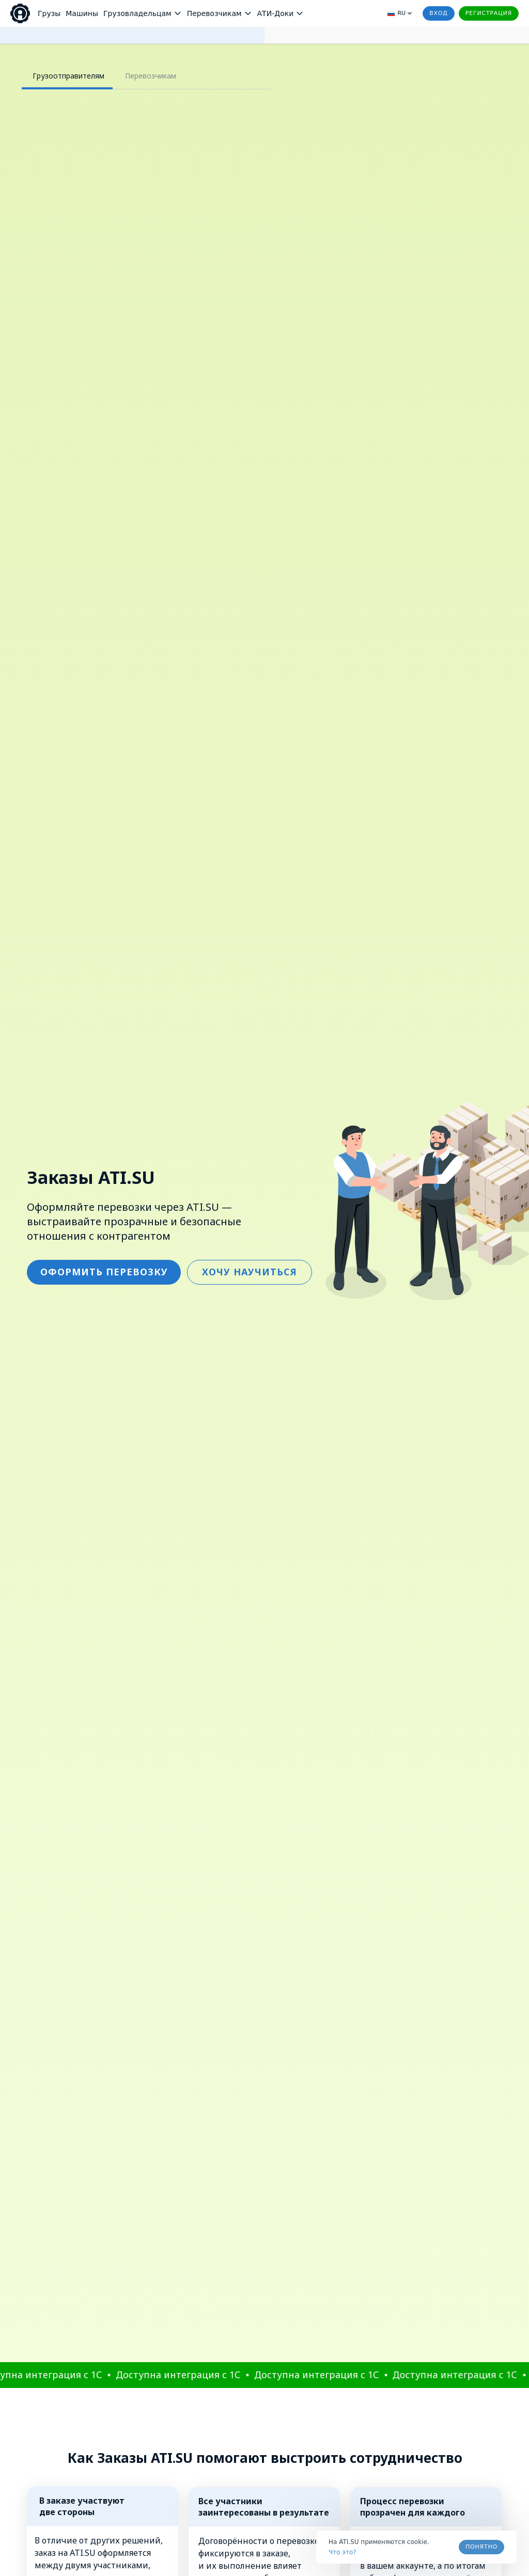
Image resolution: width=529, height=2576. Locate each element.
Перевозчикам (150, 76)
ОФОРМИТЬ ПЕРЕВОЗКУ (104, 280)
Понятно (481, 2546)
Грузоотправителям (68, 76)
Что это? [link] (342, 2552)
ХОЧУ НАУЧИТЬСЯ (249, 280)
